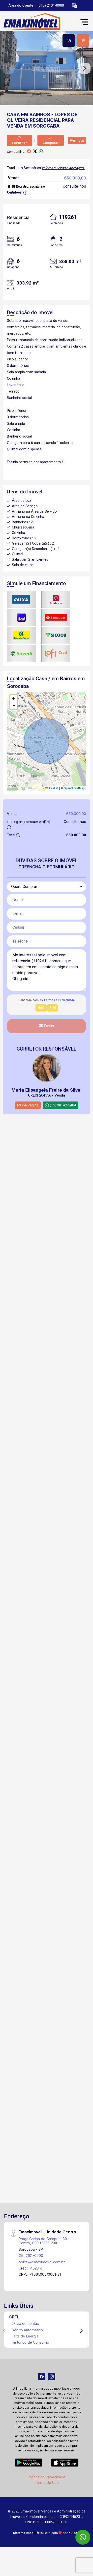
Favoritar (19, 140)
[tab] (68, 40)
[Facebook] (41, 2376)
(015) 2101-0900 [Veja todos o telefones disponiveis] (50, 5)
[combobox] (46, 886)
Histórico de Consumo (30, 2342)
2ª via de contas (25, 2323)
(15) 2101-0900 (31, 2255)
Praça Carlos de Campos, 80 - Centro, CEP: (44, 2241)
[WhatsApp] (83, 2537)
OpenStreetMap (74, 788)
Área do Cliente (20, 5)
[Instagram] (51, 2376)
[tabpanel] (46, 68)
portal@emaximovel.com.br (42, 2262)
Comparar (50, 140)
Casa (13, 114)
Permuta (77, 140)
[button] (74, 6)
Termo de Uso (46, 2482)
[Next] (81, 2330)
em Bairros (35, 114)
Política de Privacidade (46, 2477)
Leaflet (51, 788)
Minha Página (27, 1105)
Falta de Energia (25, 2336)
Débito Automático (27, 2330)
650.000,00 (75, 178)
